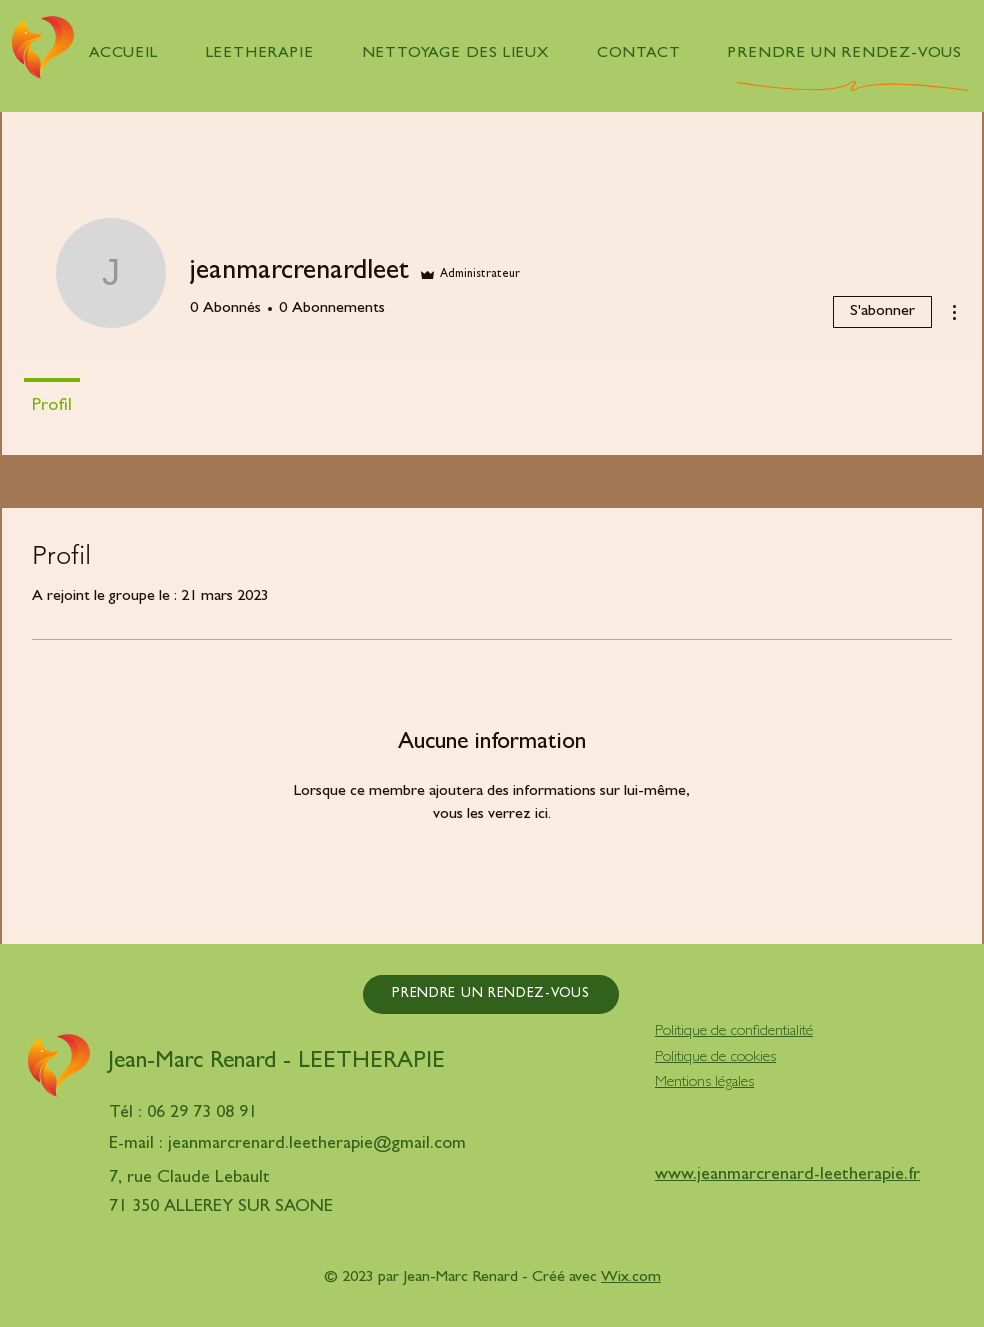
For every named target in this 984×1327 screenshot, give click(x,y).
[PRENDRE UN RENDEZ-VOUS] (491, 994)
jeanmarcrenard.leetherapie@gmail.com (317, 1145)
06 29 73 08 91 (202, 1114)
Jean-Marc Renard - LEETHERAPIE (276, 1063)
